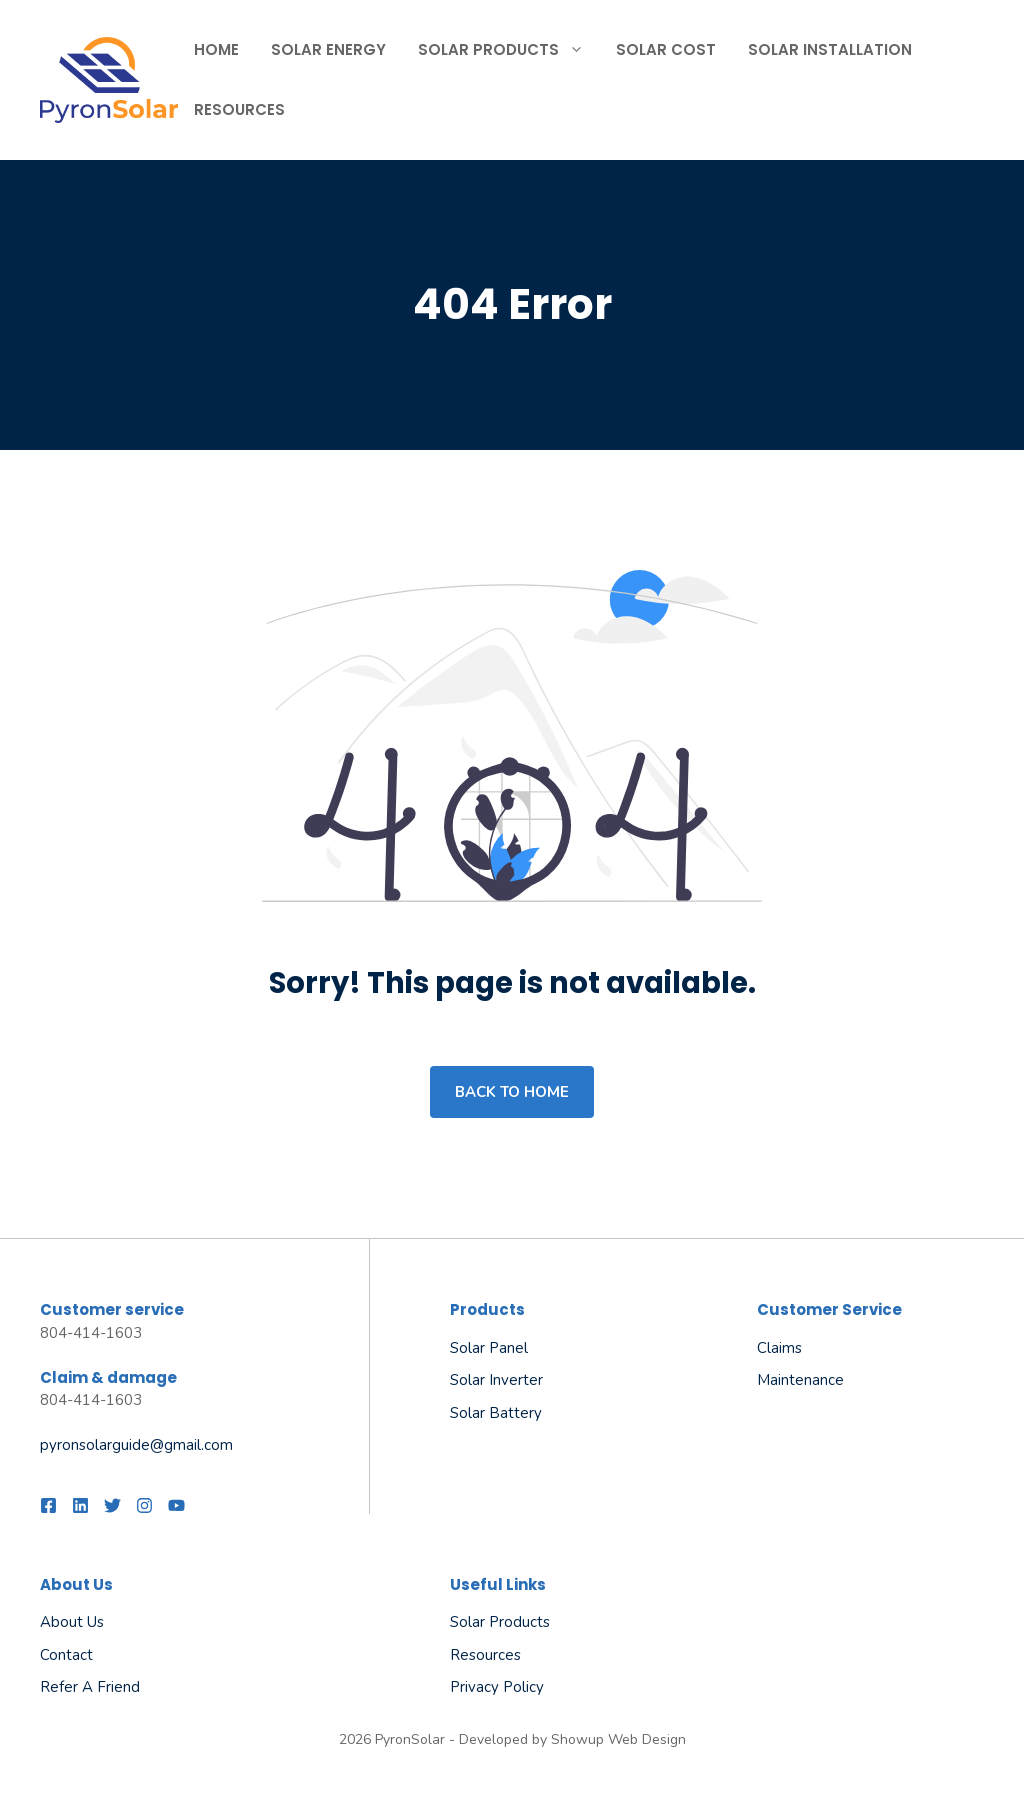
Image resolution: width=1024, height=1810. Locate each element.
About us (72, 1622)
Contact (66, 1655)
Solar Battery (496, 1413)
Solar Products (509, 50)
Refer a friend (90, 1687)
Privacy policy (497, 1687)
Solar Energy (328, 49)
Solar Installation (830, 49)
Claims (779, 1348)
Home (216, 49)
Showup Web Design (618, 1739)
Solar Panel (489, 1348)
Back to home (512, 1092)
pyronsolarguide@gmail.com (136, 1445)
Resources (239, 109)
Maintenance (800, 1380)
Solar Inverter (496, 1380)
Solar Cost (666, 49)
